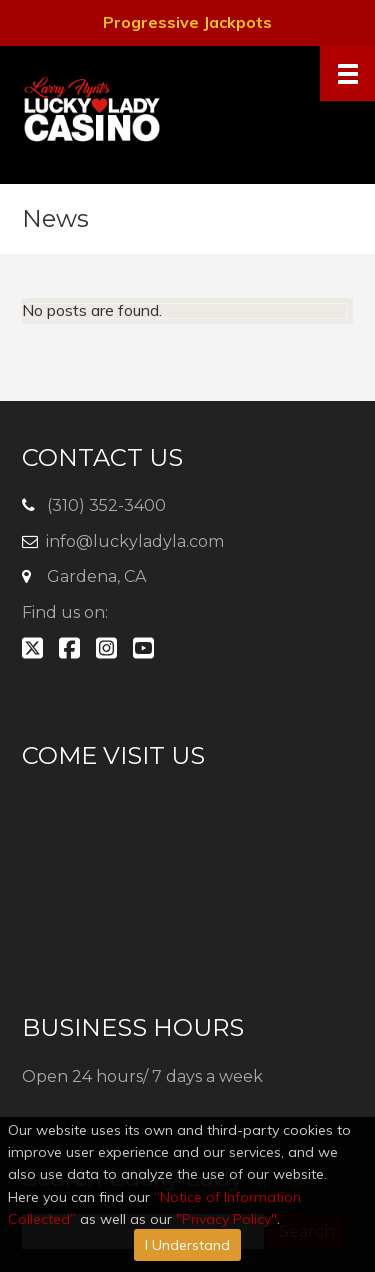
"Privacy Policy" (226, 1219)
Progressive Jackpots (187, 22)
